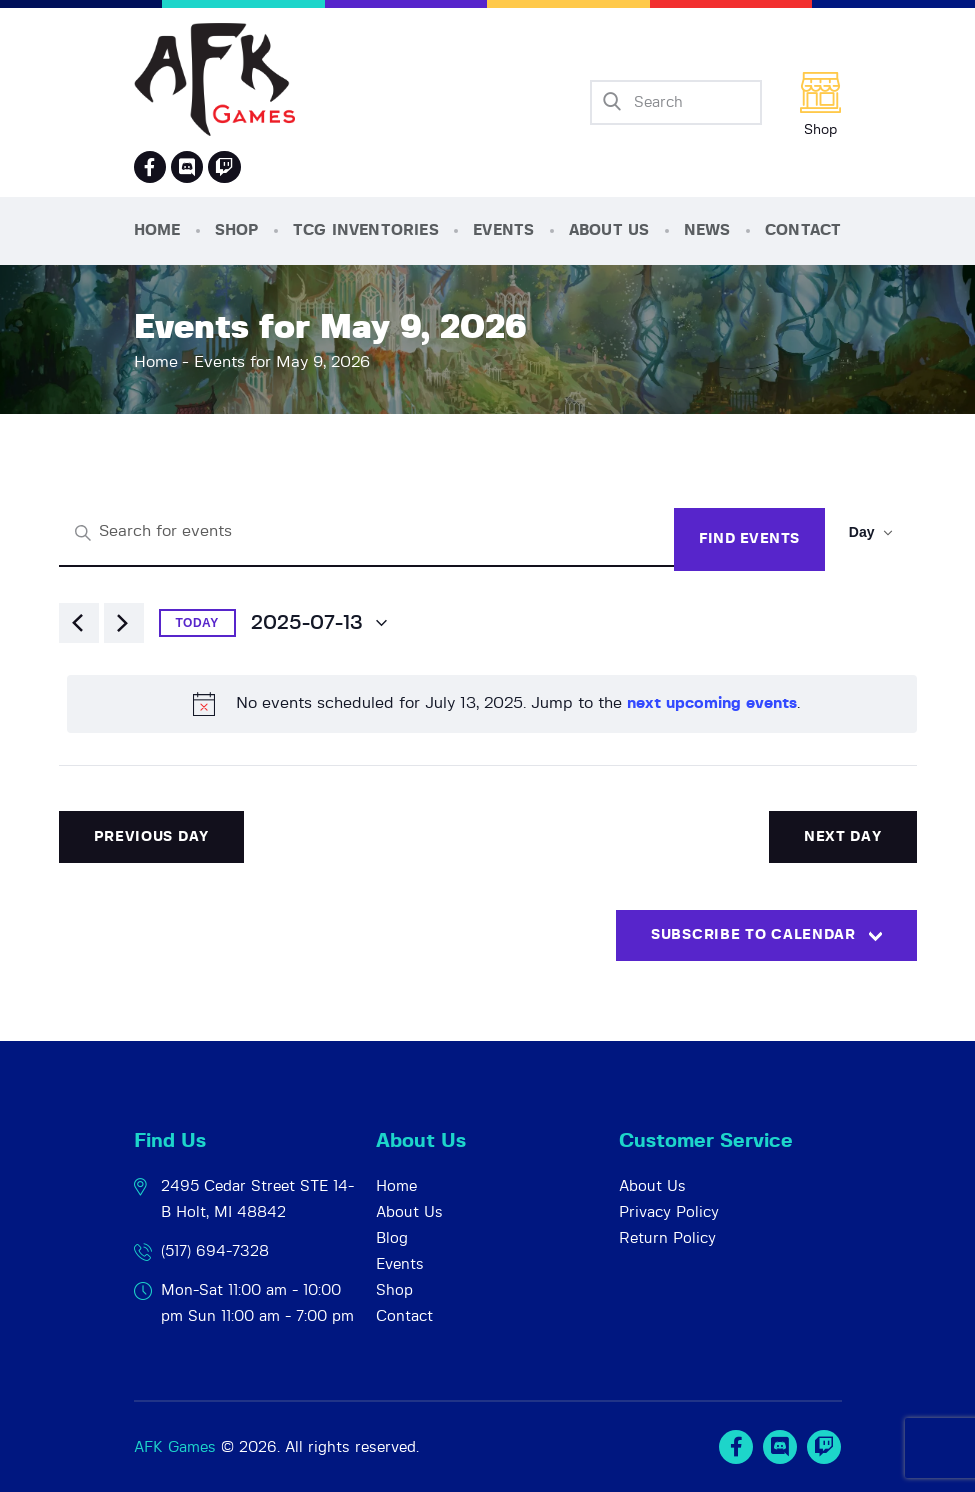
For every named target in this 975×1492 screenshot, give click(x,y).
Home (156, 362)
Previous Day (151, 837)
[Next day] (124, 623)
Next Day (843, 837)
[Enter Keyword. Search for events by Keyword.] (367, 533)
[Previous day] (79, 623)
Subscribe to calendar (753, 935)
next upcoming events (712, 703)
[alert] (492, 704)
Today (197, 623)
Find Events (749, 539)
